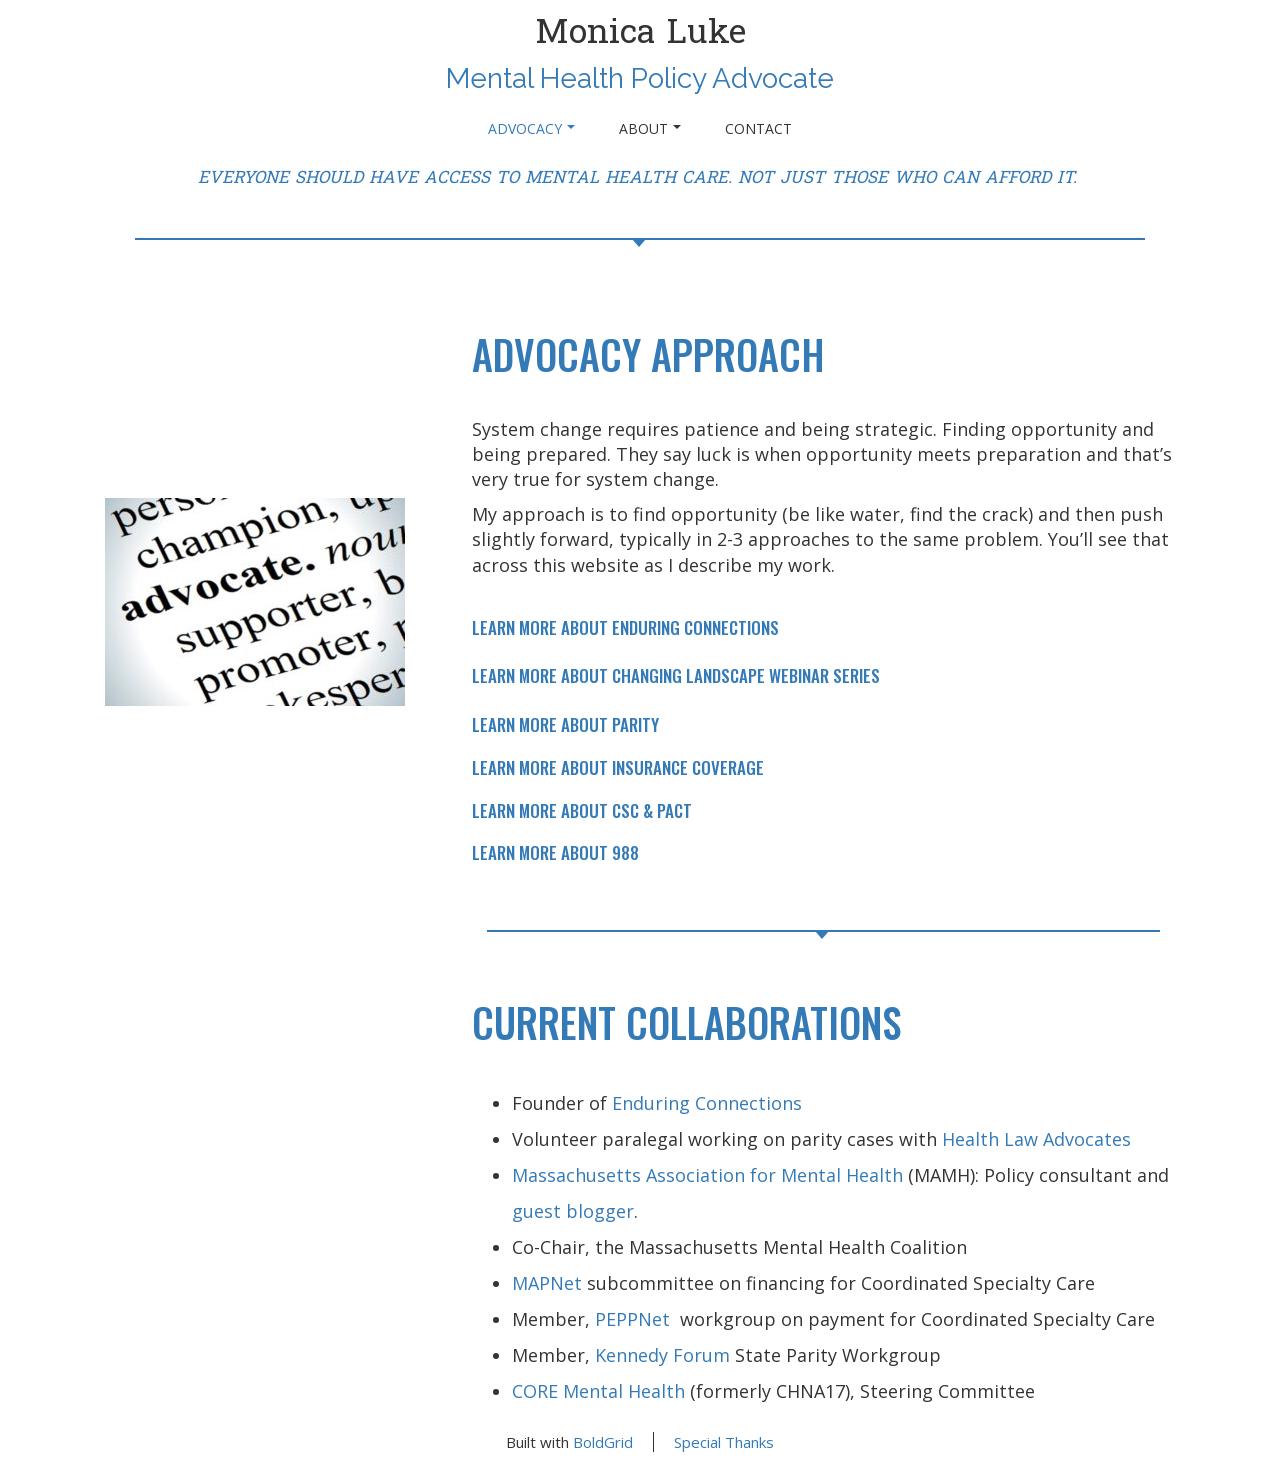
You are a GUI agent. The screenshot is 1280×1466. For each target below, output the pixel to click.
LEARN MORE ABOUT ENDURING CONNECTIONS (625, 627)
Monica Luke (640, 32)
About (650, 128)
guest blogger (573, 1211)
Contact (758, 128)
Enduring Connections (707, 1103)
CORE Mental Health (598, 1391)
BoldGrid (603, 1442)
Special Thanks (724, 1442)
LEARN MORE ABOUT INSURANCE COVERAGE (618, 767)
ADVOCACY (531, 128)
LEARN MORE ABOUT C (546, 810)
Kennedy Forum (662, 1355)
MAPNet (547, 1283)
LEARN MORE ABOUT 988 (555, 852)
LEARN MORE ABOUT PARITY (565, 724)
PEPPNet (637, 1319)
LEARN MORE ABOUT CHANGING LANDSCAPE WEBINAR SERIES (676, 675)
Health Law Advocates (1036, 1139)
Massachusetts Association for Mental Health (707, 1175)
